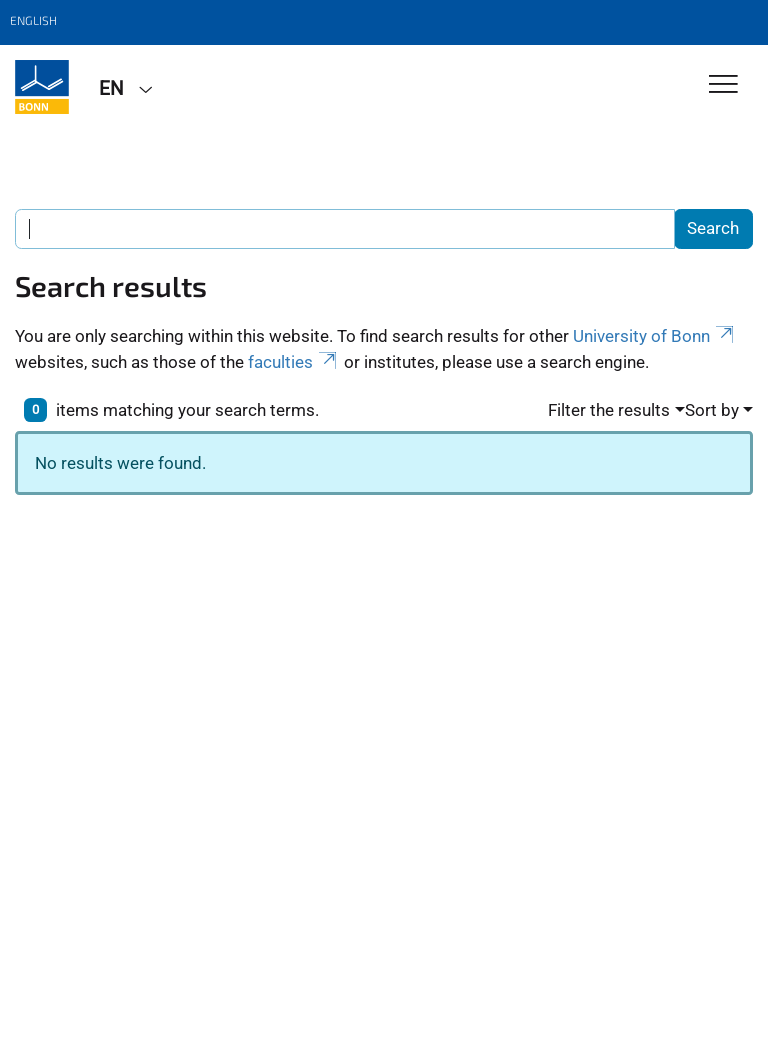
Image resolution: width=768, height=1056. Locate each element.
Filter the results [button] (609, 410)
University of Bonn (655, 336)
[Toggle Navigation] (723, 85)
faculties (294, 362)
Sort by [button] (712, 410)
